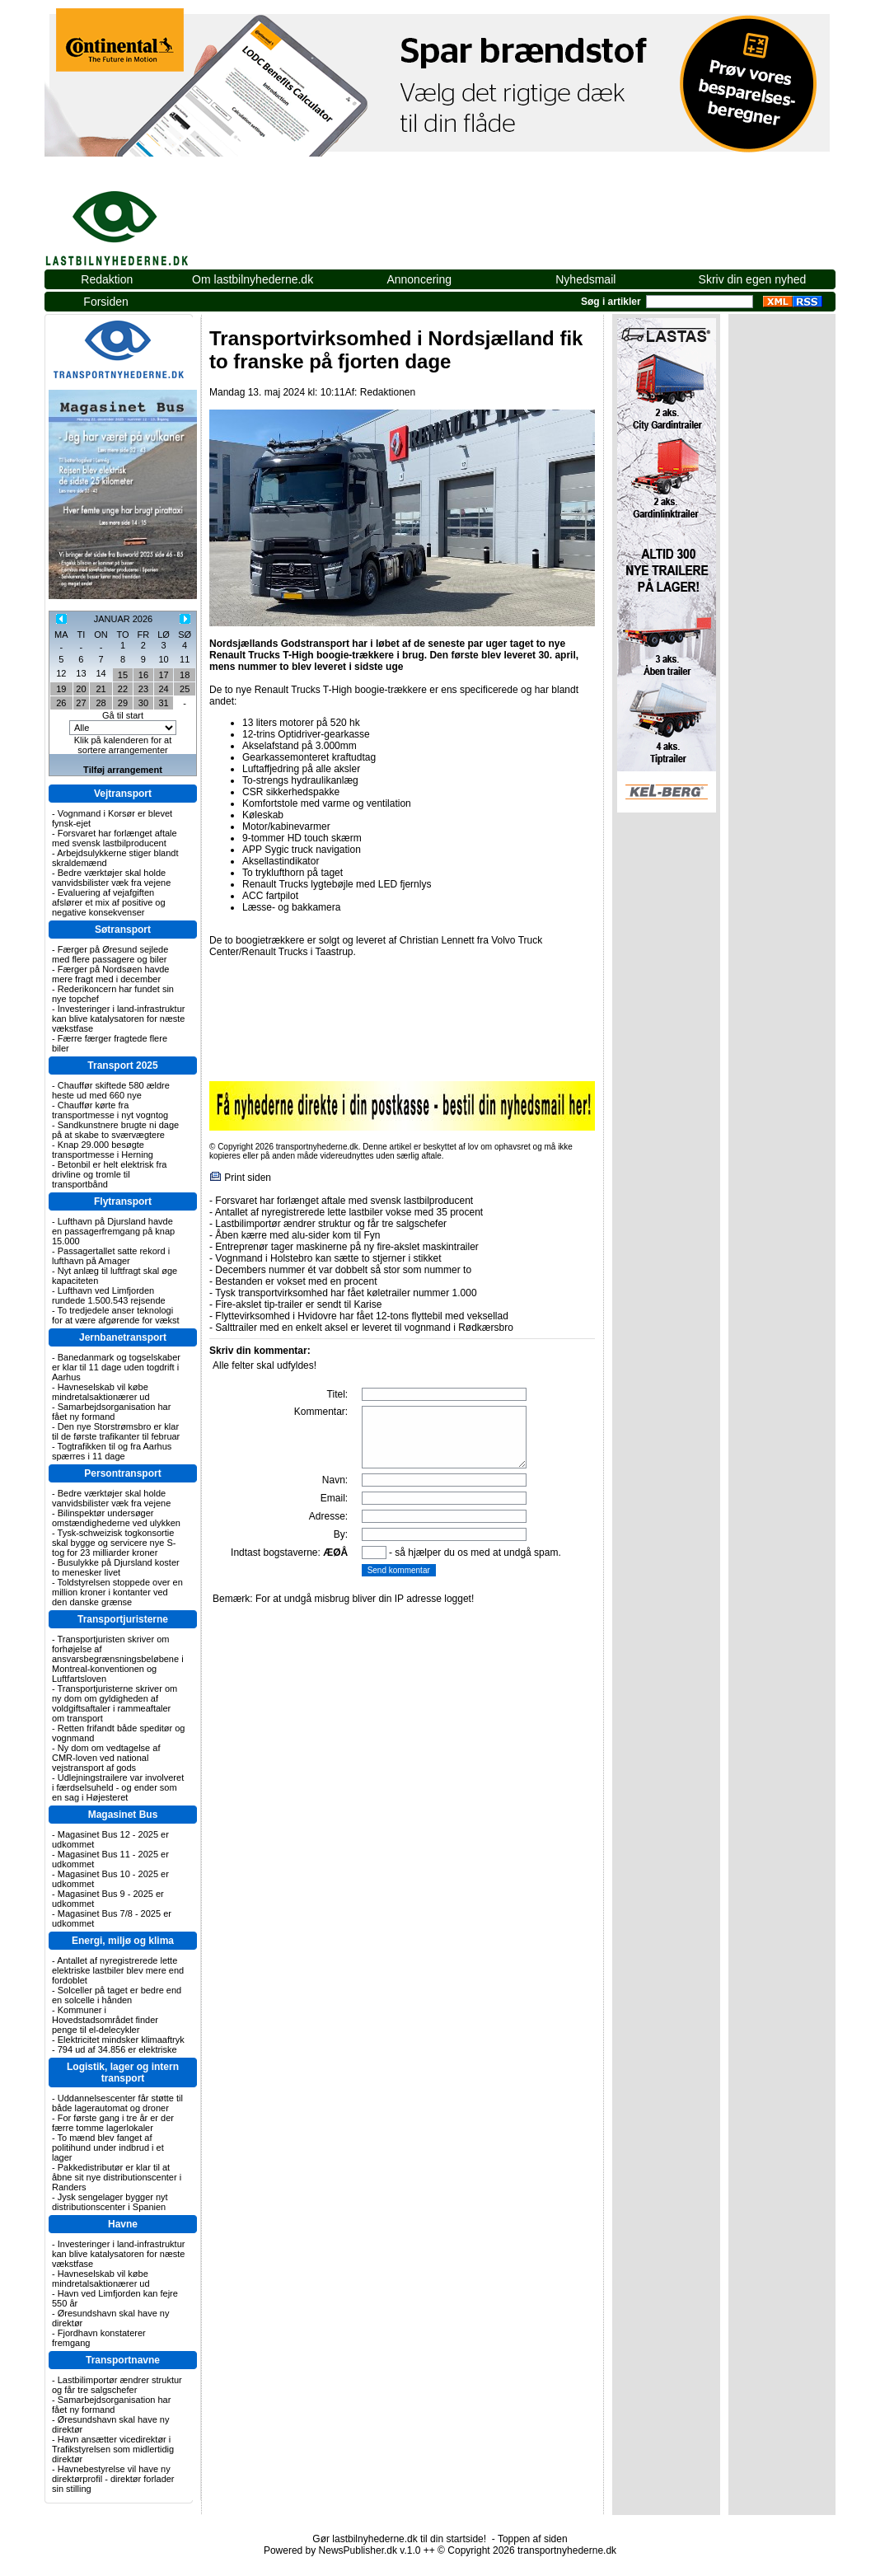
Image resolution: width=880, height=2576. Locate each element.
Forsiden (105, 301)
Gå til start (122, 715)
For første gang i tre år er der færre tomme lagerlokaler (113, 2123)
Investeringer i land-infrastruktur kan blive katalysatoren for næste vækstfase (118, 1018)
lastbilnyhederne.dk (135, 219)
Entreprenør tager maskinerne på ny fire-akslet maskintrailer (346, 1247)
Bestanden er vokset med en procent (296, 1281)
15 (123, 675)
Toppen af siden (533, 2539)
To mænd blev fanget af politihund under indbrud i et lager (108, 2147)
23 (143, 689)
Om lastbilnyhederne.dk (252, 279)
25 (185, 689)
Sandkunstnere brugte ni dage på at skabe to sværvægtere (115, 1130)
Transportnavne (123, 2360)
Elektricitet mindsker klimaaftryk (121, 2039)
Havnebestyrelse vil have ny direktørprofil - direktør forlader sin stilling (113, 2479)
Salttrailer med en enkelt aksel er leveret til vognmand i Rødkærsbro (364, 1327)
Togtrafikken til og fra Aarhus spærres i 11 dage (111, 1451)
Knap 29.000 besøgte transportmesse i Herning (102, 1149)
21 (100, 689)
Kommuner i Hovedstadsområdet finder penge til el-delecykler (105, 2020)
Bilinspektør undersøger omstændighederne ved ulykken (116, 1518)
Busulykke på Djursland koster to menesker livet (116, 1567)
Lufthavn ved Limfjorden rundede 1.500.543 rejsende (109, 1295)
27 (81, 703)
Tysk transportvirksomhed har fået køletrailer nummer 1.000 (345, 1293)
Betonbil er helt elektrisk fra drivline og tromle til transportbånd (109, 1174)
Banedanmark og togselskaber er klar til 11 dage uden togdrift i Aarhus (116, 1367)
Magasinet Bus (123, 1814)
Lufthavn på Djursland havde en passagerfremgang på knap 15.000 (113, 1231)
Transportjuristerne (122, 1619)
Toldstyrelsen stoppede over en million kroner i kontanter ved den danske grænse (117, 1592)
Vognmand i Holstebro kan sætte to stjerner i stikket (328, 1258)
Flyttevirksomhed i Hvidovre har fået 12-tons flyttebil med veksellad (361, 1316)
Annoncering (419, 279)
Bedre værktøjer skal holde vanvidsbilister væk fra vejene (111, 878)
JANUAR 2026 (123, 619)
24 (163, 689)
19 (61, 689)
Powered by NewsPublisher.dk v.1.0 (342, 2550)
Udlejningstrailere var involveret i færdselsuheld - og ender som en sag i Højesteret (118, 1787)
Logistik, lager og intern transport (123, 2072)
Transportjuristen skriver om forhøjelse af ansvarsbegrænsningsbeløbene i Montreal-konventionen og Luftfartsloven (118, 1659)
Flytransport (123, 1201)
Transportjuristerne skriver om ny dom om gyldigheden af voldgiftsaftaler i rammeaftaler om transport (114, 1703)
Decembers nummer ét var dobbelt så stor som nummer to (343, 1270)
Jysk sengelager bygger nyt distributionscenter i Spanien (110, 2202)
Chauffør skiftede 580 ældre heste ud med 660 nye (111, 1090)
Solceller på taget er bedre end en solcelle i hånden (116, 1995)
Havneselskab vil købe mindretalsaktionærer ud (101, 1392)
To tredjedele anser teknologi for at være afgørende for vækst (116, 1315)
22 (123, 689)
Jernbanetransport (122, 1337)
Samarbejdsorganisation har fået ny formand (111, 1411)
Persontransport (122, 1473)
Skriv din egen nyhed (753, 279)
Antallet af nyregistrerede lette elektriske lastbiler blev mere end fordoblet (118, 1970)
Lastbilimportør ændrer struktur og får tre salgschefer (117, 2385)
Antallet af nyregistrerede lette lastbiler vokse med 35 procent (349, 1212)
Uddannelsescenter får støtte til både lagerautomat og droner (117, 2103)
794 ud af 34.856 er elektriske (117, 2049)
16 (143, 675)
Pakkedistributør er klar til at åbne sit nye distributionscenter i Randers (116, 2177)
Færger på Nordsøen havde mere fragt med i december (110, 974)
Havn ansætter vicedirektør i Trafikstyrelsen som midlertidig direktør (113, 2449)
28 (100, 703)
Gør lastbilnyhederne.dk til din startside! (399, 2539)
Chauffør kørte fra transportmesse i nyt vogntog (110, 1110)
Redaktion (107, 279)
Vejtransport (123, 793)
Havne (123, 2224)
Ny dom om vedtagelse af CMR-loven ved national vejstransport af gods (106, 1758)
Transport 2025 (122, 1065)
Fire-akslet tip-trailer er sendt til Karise (298, 1304)
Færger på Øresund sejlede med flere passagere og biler (110, 954)
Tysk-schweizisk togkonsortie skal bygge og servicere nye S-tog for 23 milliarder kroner (114, 1542)
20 (81, 689)
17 (163, 675)
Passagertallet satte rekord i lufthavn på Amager (111, 1256)
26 (61, 703)
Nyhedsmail (585, 279)
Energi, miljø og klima (123, 1940)
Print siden (247, 1177)
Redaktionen (387, 392)
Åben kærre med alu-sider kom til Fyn (297, 1235)
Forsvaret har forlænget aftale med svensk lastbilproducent (114, 838)
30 (143, 703)
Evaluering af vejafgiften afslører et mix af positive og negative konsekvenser (109, 902)
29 (123, 703)
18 (185, 675)
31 (163, 703)
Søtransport (123, 929)
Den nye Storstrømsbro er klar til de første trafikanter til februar (116, 1431)
